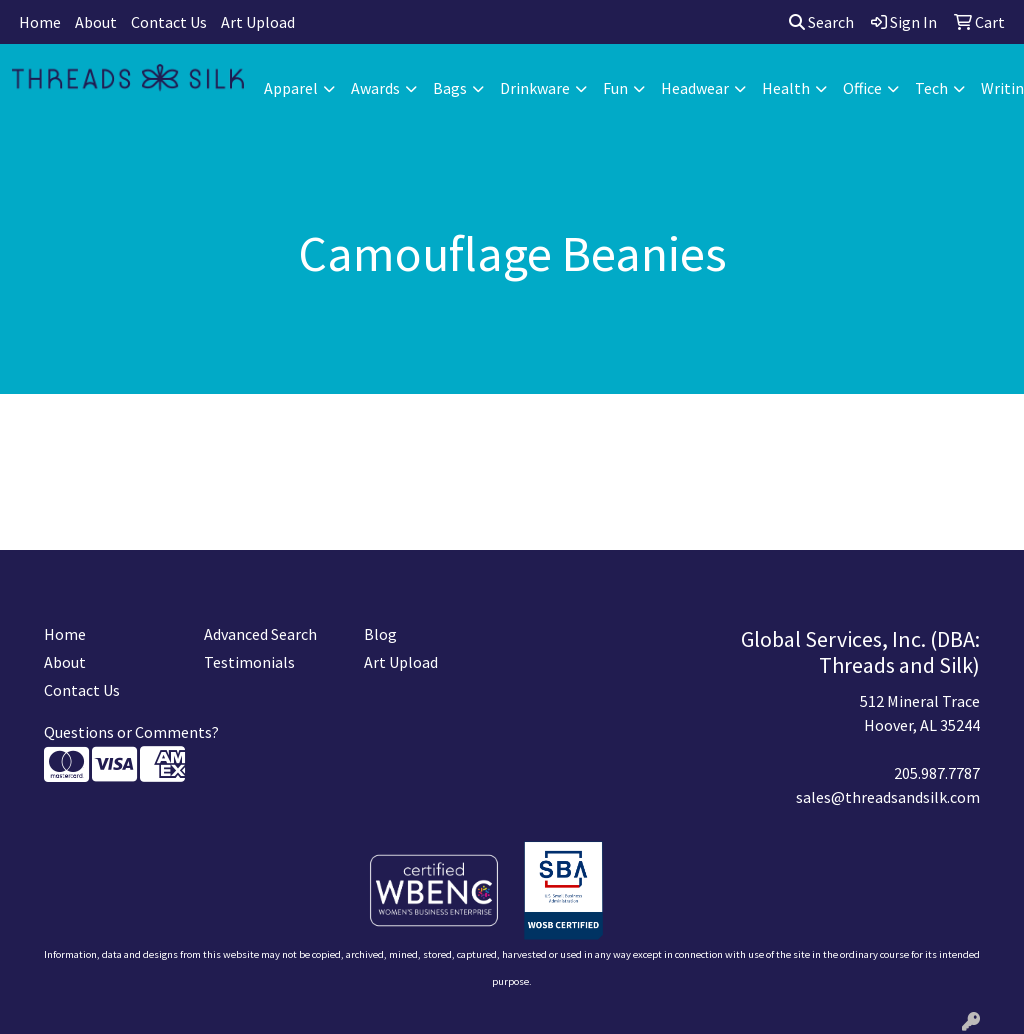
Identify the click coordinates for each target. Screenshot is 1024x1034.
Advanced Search (260, 634)
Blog (380, 634)
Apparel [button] (291, 88)
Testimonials (249, 662)
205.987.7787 (937, 773)
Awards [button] (375, 88)
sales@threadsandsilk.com (888, 797)
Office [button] (862, 88)
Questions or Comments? (131, 732)
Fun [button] (615, 88)
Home (40, 22)
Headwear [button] (695, 88)
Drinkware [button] (535, 88)
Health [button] (786, 88)
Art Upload (258, 22)
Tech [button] (931, 88)
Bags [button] (450, 88)
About (96, 22)
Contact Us (169, 22)
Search (821, 22)
